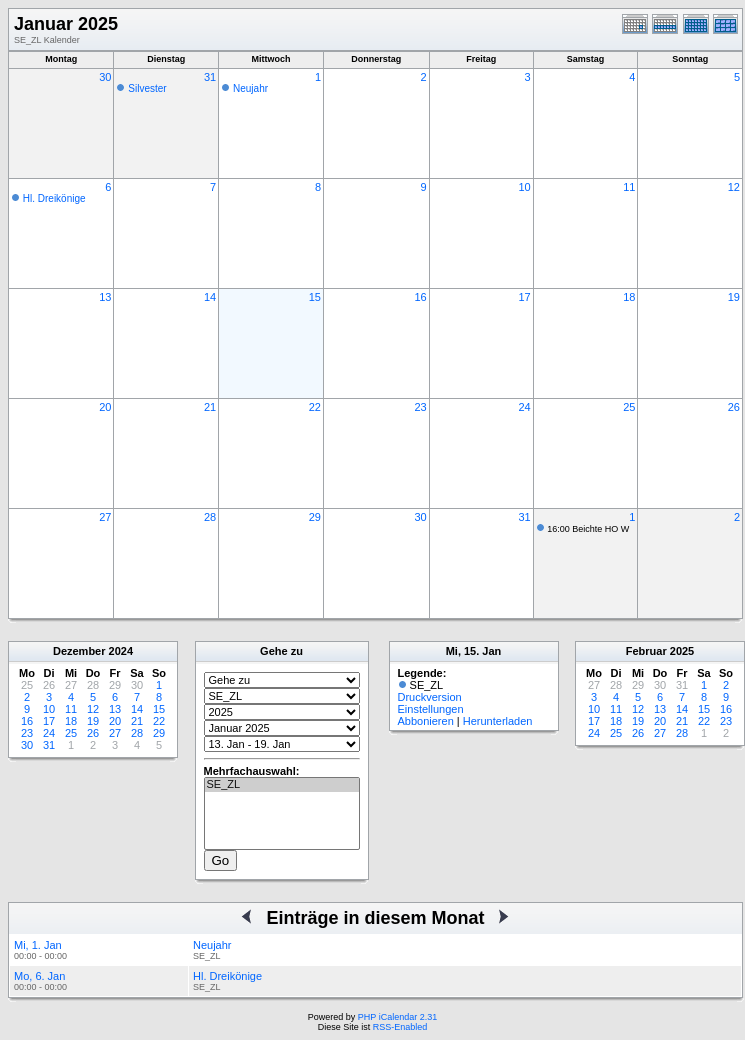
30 (105, 77)
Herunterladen (498, 721)
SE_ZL (282, 785)
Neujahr (250, 88)
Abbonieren (426, 721)
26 (734, 407)
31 (210, 77)
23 (420, 407)
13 (105, 297)
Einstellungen (431, 709)
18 (629, 297)
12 (734, 187)
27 (105, 517)
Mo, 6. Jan (39, 976)
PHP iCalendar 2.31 (397, 1017)
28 (210, 517)
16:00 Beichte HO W (588, 529)
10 (524, 187)
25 (629, 407)
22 (315, 407)
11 (629, 187)
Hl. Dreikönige (54, 198)
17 (524, 297)
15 (315, 297)
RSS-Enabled (400, 1027)
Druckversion (430, 697)
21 (210, 407)
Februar (646, 651)
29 (315, 517)
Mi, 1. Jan (38, 945)
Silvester (147, 88)
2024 (121, 651)
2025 (682, 651)
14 (210, 297)
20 (105, 407)
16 (420, 297)
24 (524, 407)
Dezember (79, 651)
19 (734, 297)
